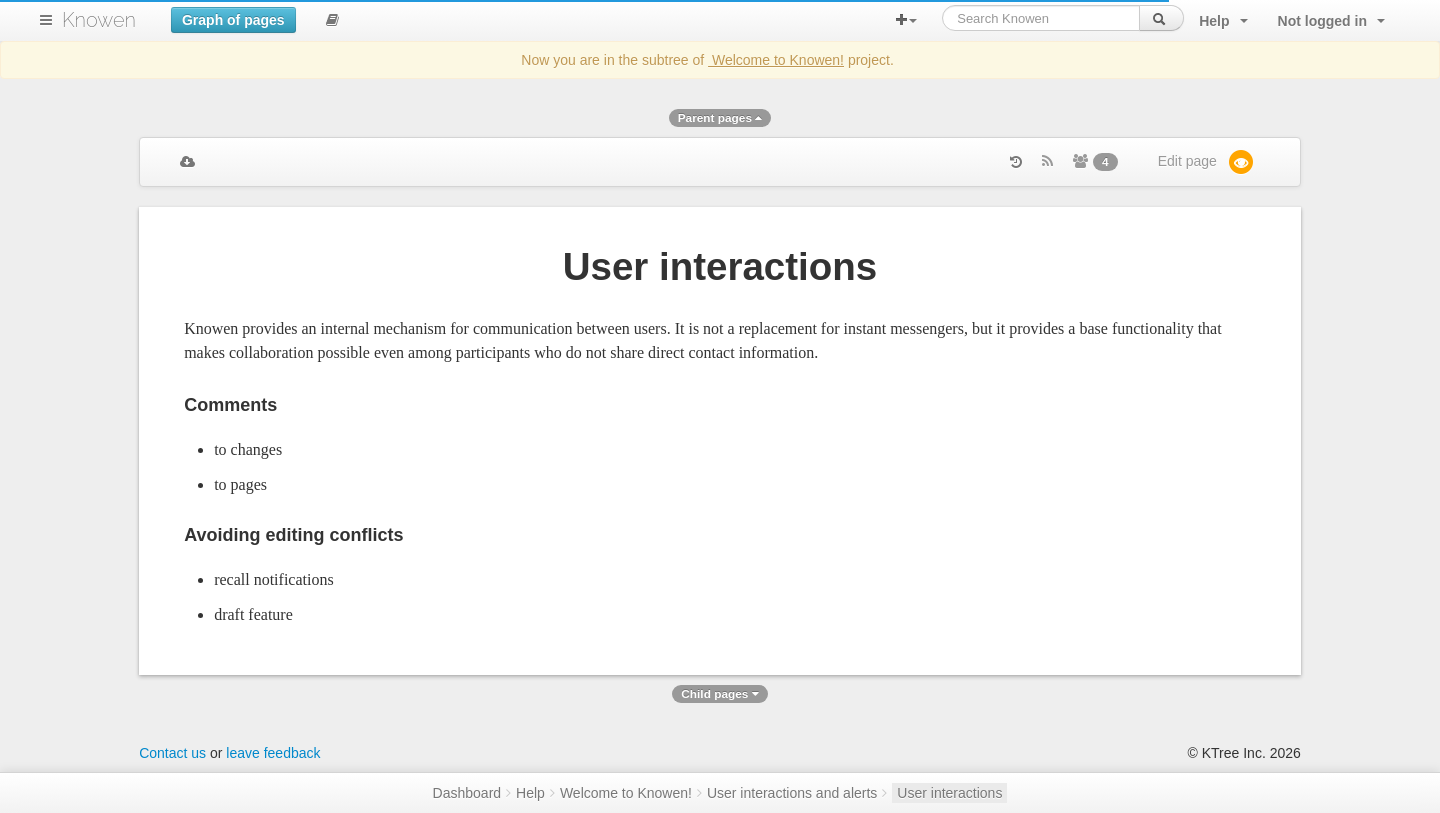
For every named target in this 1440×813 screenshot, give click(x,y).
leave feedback (273, 753)
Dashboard (467, 793)
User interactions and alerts (792, 793)
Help (530, 793)
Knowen (99, 20)
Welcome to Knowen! (776, 60)
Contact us (172, 753)
